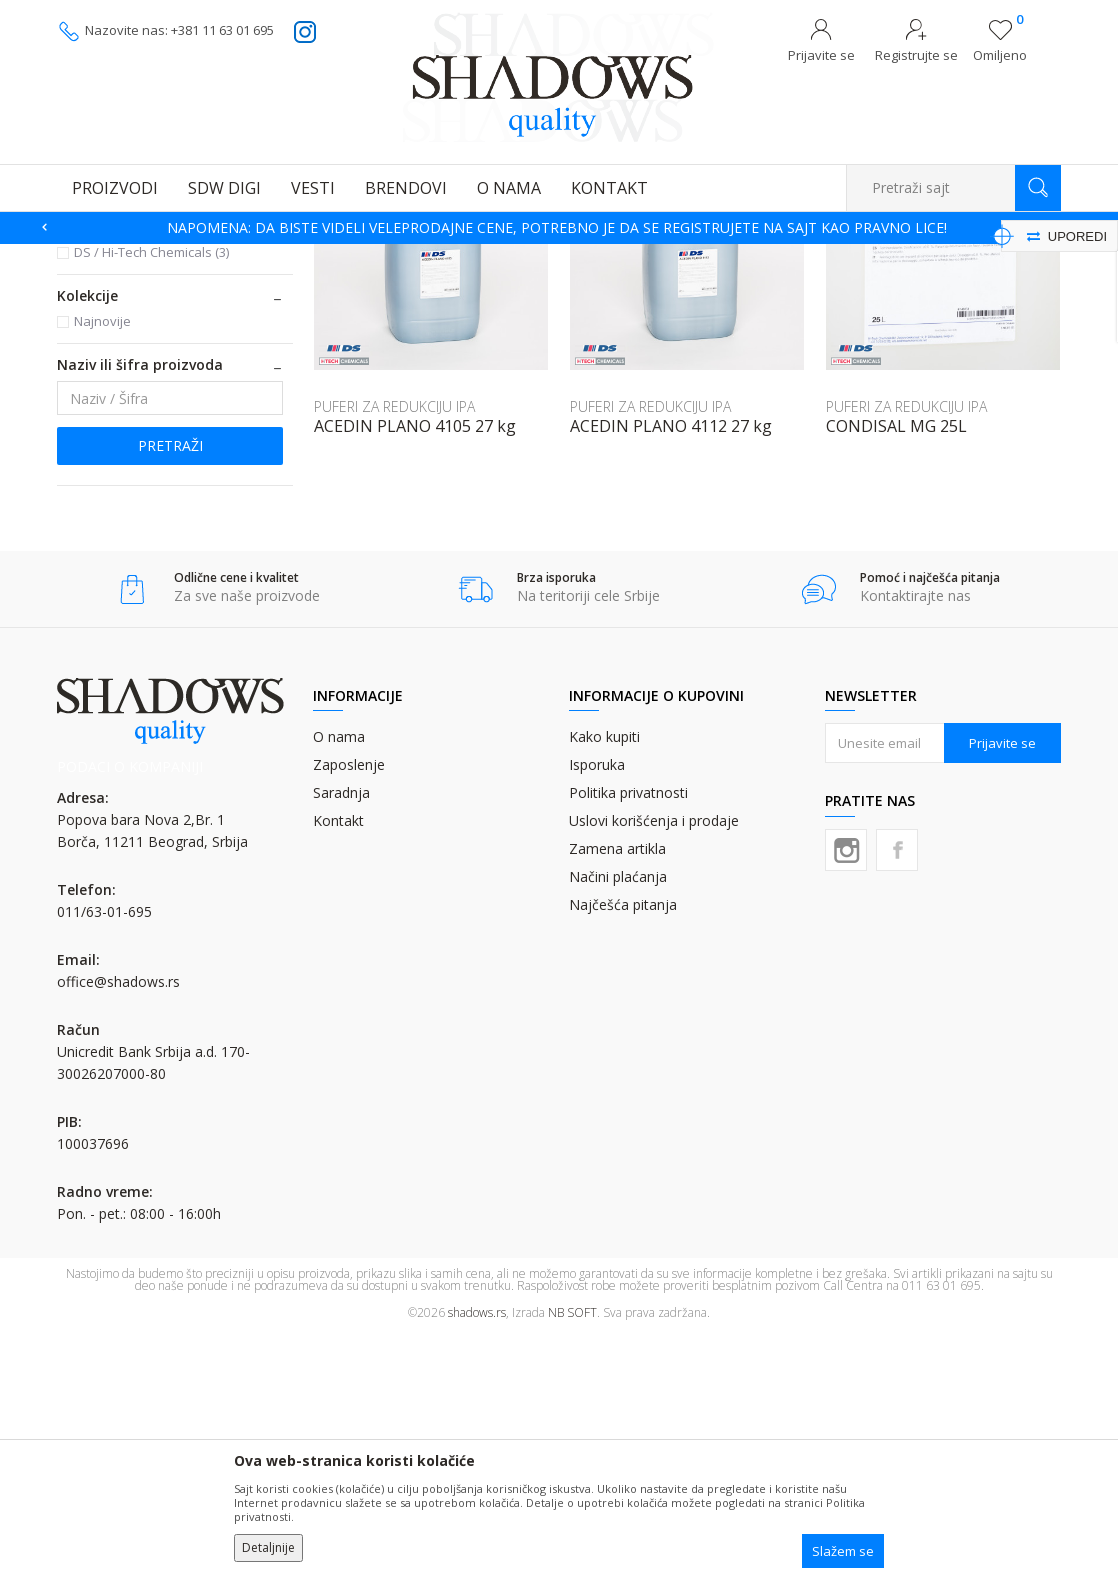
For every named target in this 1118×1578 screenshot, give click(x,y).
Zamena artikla (617, 1092)
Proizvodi (157, 256)
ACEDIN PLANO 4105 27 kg (415, 670)
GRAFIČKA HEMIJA (247, 256)
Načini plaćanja (618, 1120)
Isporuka (597, 1008)
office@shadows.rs (118, 1225)
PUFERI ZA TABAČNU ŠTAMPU (394, 256)
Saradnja (341, 1036)
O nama (339, 980)
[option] (559, 228)
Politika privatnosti (628, 1036)
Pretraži (170, 689)
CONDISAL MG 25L (896, 670)
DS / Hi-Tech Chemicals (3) (151, 496)
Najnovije (102, 565)
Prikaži (848, 286)
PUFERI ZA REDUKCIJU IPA (154, 385)
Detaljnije (268, 1547)
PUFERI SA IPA (115, 361)
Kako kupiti (604, 980)
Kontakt (338, 1064)
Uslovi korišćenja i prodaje (654, 1064)
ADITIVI (92, 337)
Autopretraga (553, 286)
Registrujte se (916, 55)
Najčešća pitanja (623, 1148)
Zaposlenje (349, 1008)
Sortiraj (642, 286)
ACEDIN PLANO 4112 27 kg (671, 670)
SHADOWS (86, 256)
